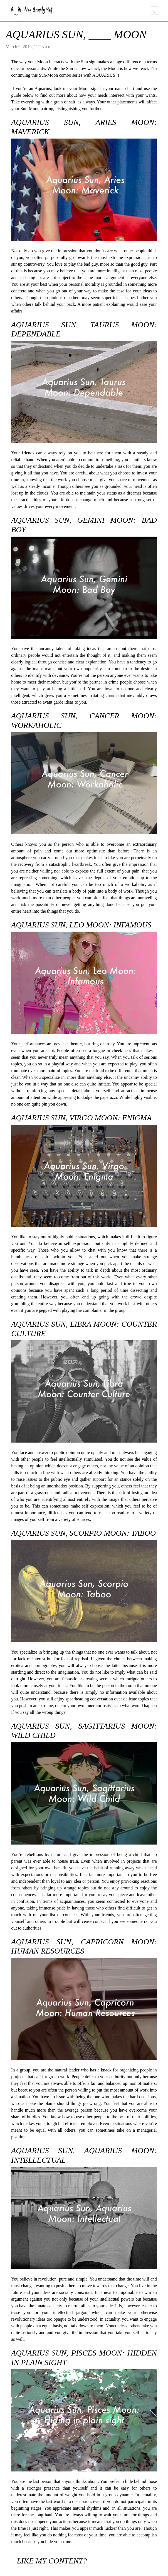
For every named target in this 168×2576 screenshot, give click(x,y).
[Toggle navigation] (154, 10)
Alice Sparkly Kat (30, 11)
